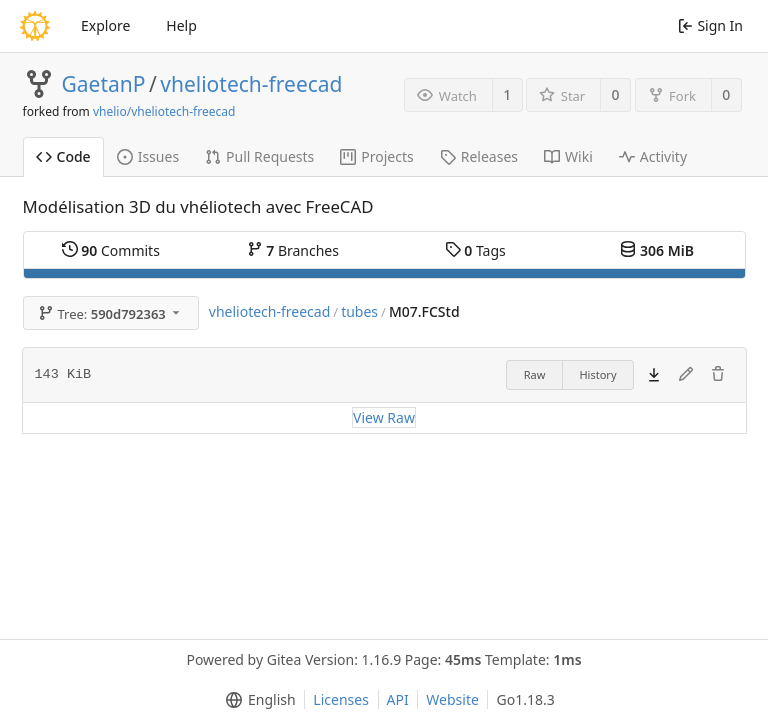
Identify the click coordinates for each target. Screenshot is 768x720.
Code (63, 156)
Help (181, 25)
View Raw (384, 417)
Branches (293, 250)
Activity (653, 156)
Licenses (341, 699)
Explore (105, 25)
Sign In (710, 25)
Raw (535, 374)
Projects (376, 156)
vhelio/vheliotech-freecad (164, 111)
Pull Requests (259, 156)
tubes (359, 311)
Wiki (568, 156)
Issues (148, 156)
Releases (479, 156)
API (398, 699)
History (597, 374)
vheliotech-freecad (251, 84)
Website (452, 699)
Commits (111, 250)
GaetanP (104, 84)
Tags (475, 250)
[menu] (256, 700)
